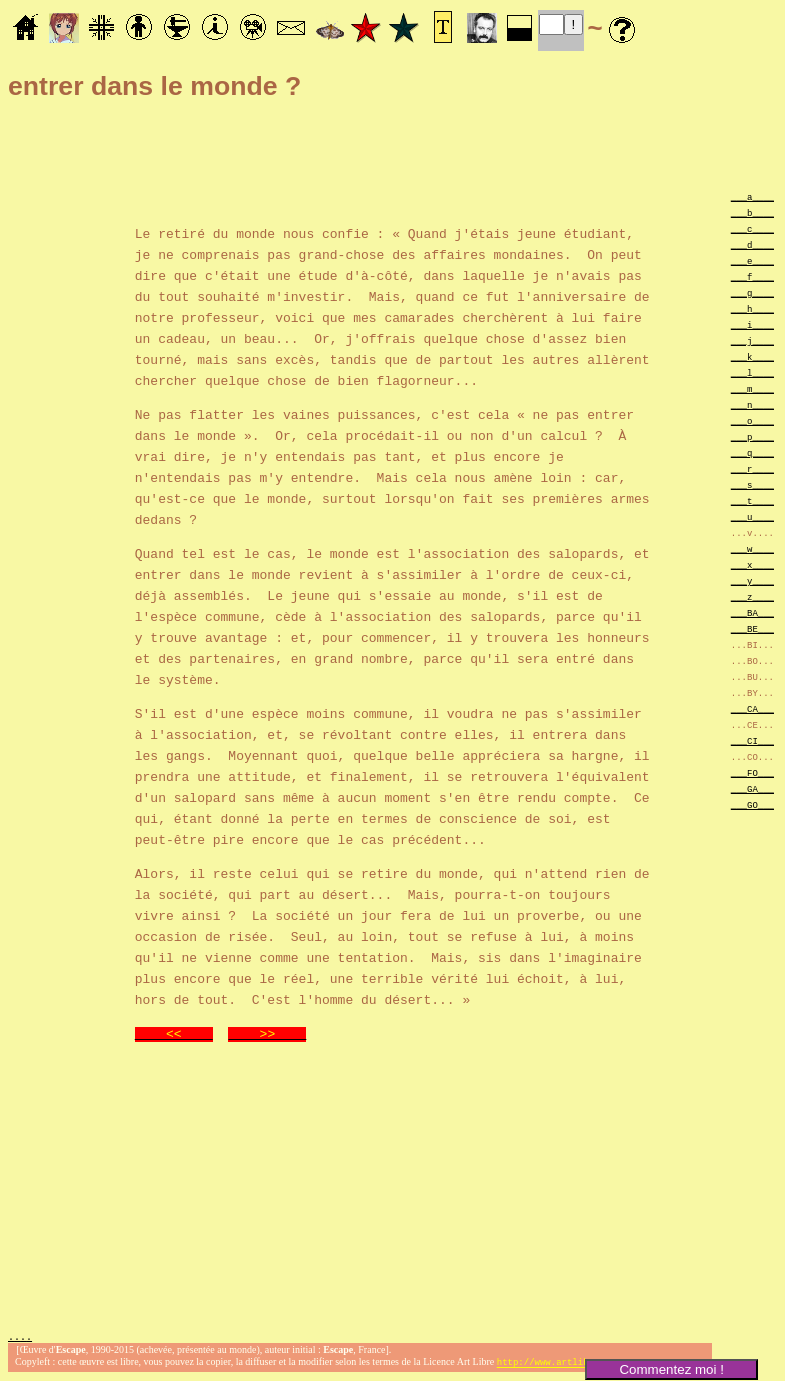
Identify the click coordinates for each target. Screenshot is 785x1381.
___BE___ (752, 628)
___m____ (752, 388)
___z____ (752, 596)
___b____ (752, 212)
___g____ (752, 292)
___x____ (752, 564)
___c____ (752, 228)
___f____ (752, 276)
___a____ (752, 196)
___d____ (752, 244)
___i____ (752, 324)
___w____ (752, 548)
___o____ (752, 420)
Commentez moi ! (671, 1369)
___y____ (752, 580)
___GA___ (752, 788)
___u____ (752, 516)
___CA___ (752, 708)
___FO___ (752, 772)
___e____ (752, 260)
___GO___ (752, 804)
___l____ (752, 372)
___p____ (752, 436)
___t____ (752, 500)
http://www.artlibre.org (559, 1364)
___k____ (752, 356)
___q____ (752, 452)
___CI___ (752, 740)
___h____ (752, 308)
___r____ (752, 468)
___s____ (752, 484)
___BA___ (752, 612)
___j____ (752, 340)
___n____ (752, 404)
